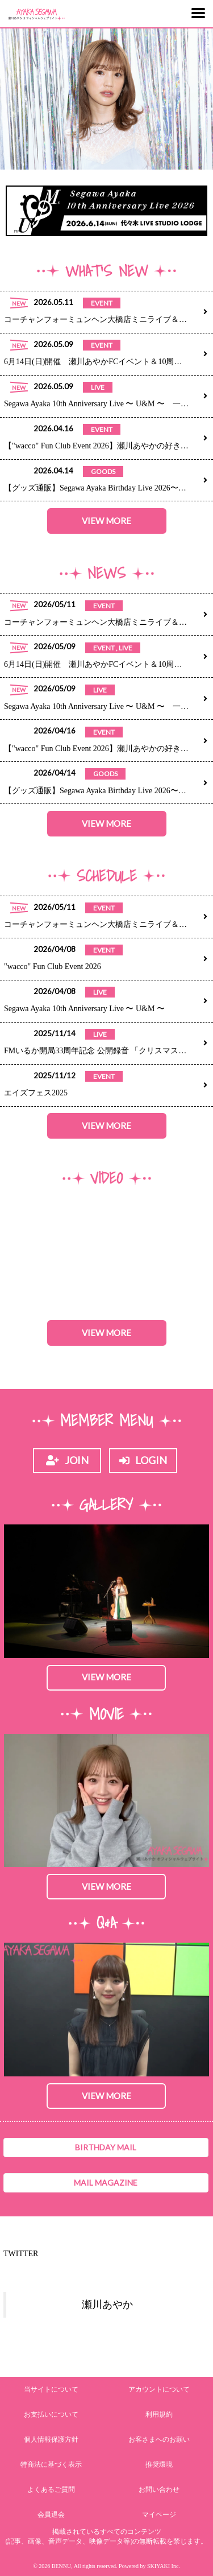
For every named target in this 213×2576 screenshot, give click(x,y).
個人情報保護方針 (51, 2439)
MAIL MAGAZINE (105, 2182)
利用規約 (159, 2414)
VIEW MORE (106, 521)
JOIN (67, 1460)
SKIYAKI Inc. (163, 2566)
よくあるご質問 (51, 2489)
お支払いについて (51, 2414)
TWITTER (20, 2253)
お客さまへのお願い (159, 2439)
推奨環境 (159, 2464)
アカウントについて (159, 2389)
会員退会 (51, 2515)
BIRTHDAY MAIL (105, 2147)
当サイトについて (51, 2389)
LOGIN (143, 1460)
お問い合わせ (159, 2489)
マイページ (159, 2515)
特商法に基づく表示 (51, 2464)
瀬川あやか (107, 2304)
